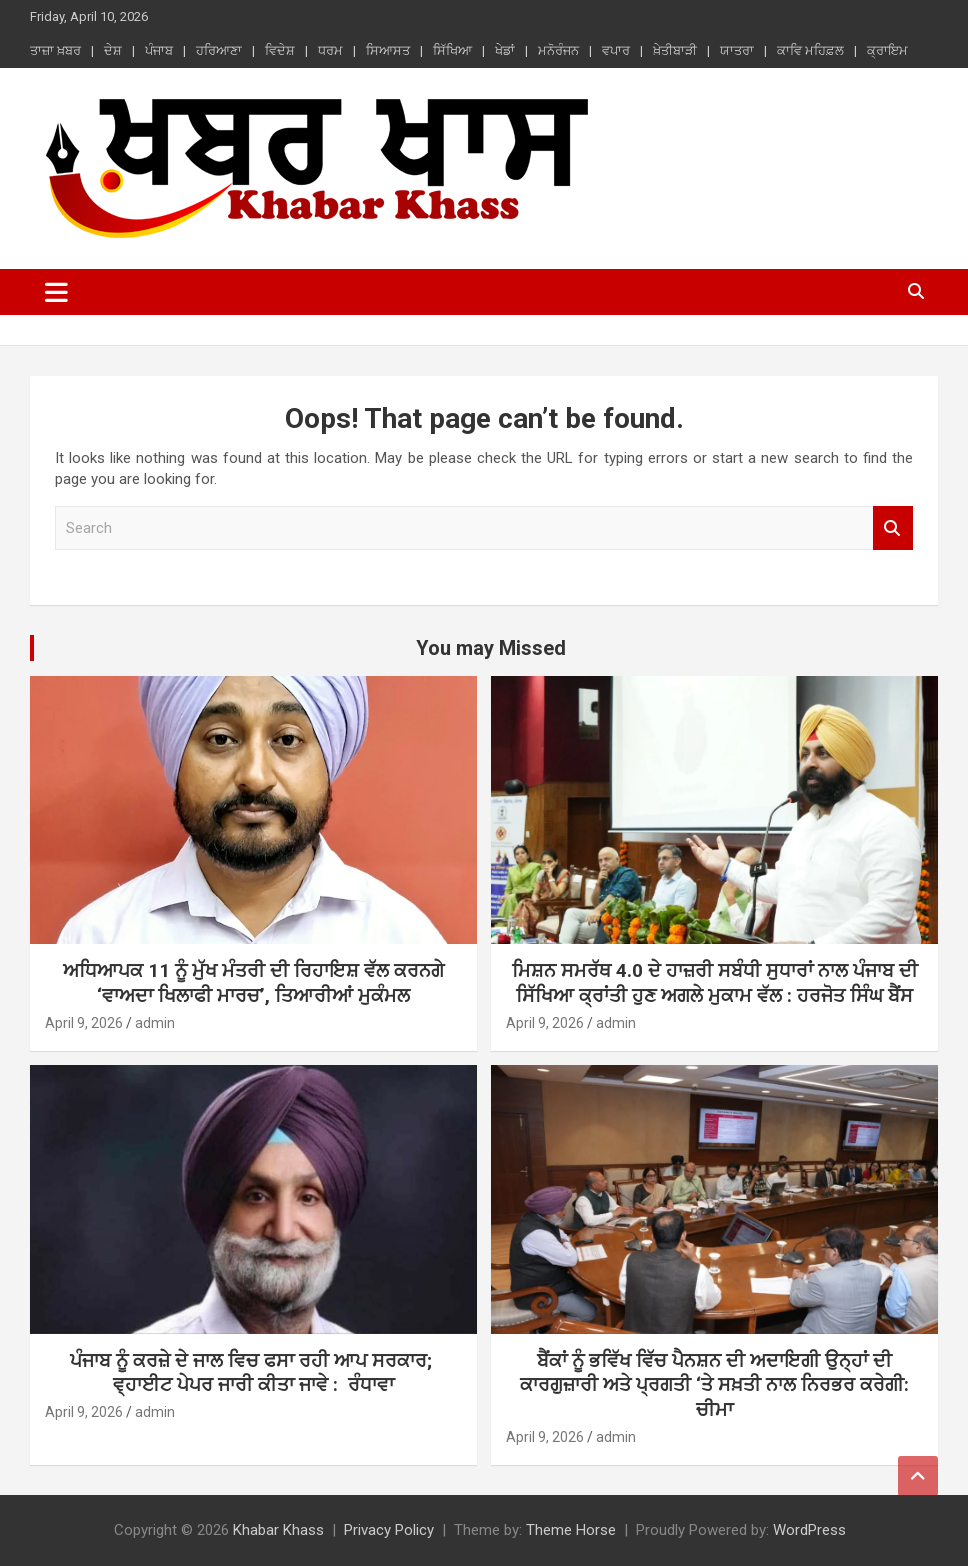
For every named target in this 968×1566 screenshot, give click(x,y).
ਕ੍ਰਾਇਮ (887, 50)
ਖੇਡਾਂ (505, 50)
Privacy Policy (389, 1530)
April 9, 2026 (84, 1023)
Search (893, 528)
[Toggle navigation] (56, 292)
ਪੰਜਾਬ (159, 50)
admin (155, 1023)
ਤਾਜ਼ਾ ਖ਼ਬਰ (55, 50)
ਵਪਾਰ (616, 50)
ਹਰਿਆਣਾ (219, 50)
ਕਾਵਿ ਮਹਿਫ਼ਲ (810, 50)
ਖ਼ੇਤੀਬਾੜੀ (675, 50)
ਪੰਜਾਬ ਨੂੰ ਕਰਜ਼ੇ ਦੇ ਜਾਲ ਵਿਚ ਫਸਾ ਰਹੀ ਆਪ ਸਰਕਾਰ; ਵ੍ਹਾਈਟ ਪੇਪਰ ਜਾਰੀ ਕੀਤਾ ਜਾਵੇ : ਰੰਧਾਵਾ (253, 1373)
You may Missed (491, 648)
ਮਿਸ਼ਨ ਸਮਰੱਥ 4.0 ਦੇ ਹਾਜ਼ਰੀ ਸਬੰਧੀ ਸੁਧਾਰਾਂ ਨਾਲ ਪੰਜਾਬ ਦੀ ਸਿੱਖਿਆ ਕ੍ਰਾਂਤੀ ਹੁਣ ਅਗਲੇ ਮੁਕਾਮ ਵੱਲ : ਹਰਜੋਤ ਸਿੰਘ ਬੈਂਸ (715, 983)
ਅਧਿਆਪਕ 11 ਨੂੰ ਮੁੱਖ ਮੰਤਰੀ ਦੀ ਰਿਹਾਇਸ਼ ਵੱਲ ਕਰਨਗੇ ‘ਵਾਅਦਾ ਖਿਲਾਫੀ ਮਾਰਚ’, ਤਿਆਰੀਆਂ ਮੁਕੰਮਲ (253, 983)
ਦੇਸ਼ (113, 50)
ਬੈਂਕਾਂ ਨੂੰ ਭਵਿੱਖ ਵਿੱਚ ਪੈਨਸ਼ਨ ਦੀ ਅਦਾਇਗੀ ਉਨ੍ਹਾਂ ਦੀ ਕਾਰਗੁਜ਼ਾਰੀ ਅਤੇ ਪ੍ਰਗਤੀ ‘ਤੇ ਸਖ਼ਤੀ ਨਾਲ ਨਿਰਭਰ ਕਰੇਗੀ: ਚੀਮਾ (714, 1385)
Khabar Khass (278, 1530)
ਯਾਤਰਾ (737, 50)
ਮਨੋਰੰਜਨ (558, 50)
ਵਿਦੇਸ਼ (280, 50)
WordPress (809, 1530)
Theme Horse (571, 1530)
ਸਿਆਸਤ (388, 50)
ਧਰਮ (330, 50)
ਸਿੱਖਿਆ (452, 50)
